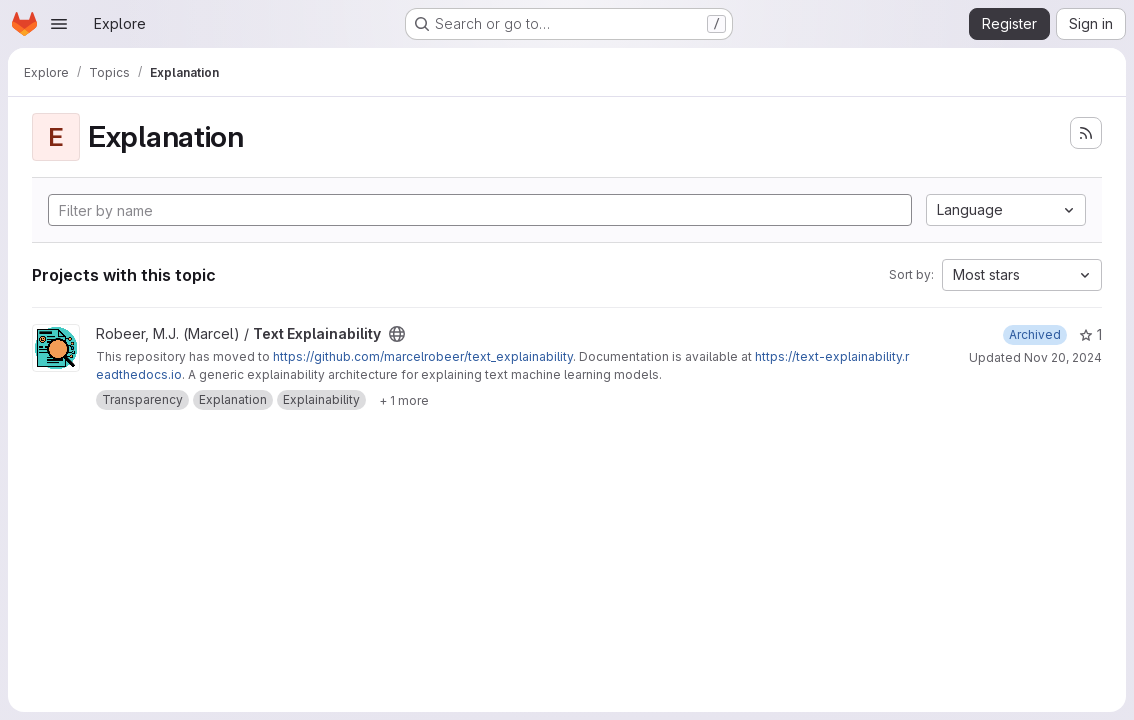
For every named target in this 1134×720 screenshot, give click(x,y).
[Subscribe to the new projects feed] (1086, 133)
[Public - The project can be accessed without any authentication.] (397, 334)
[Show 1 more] (404, 400)
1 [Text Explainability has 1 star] (1090, 334)
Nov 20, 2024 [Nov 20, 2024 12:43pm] (1063, 357)
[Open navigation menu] (59, 24)
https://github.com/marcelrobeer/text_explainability (423, 356)
